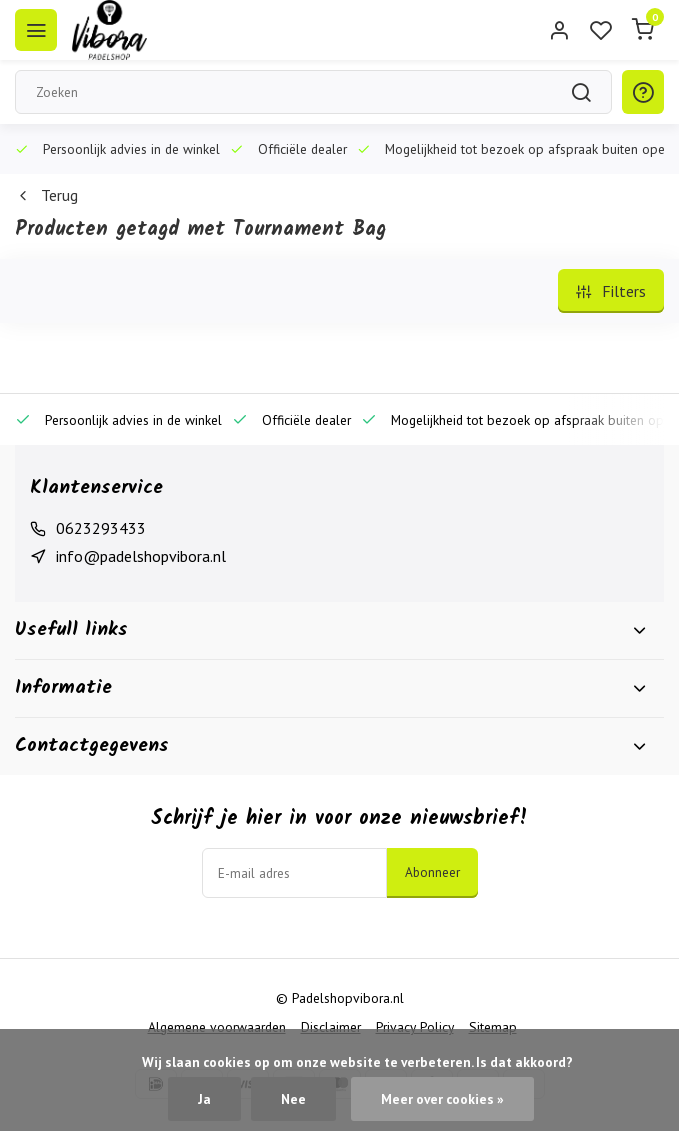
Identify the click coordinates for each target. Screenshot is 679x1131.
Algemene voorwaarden (217, 1027)
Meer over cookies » (442, 1099)
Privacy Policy (415, 1027)
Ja (204, 1099)
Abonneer (432, 872)
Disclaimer (331, 1027)
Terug (46, 195)
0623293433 (101, 528)
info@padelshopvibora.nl (141, 556)
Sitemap (493, 1027)
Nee (293, 1099)
